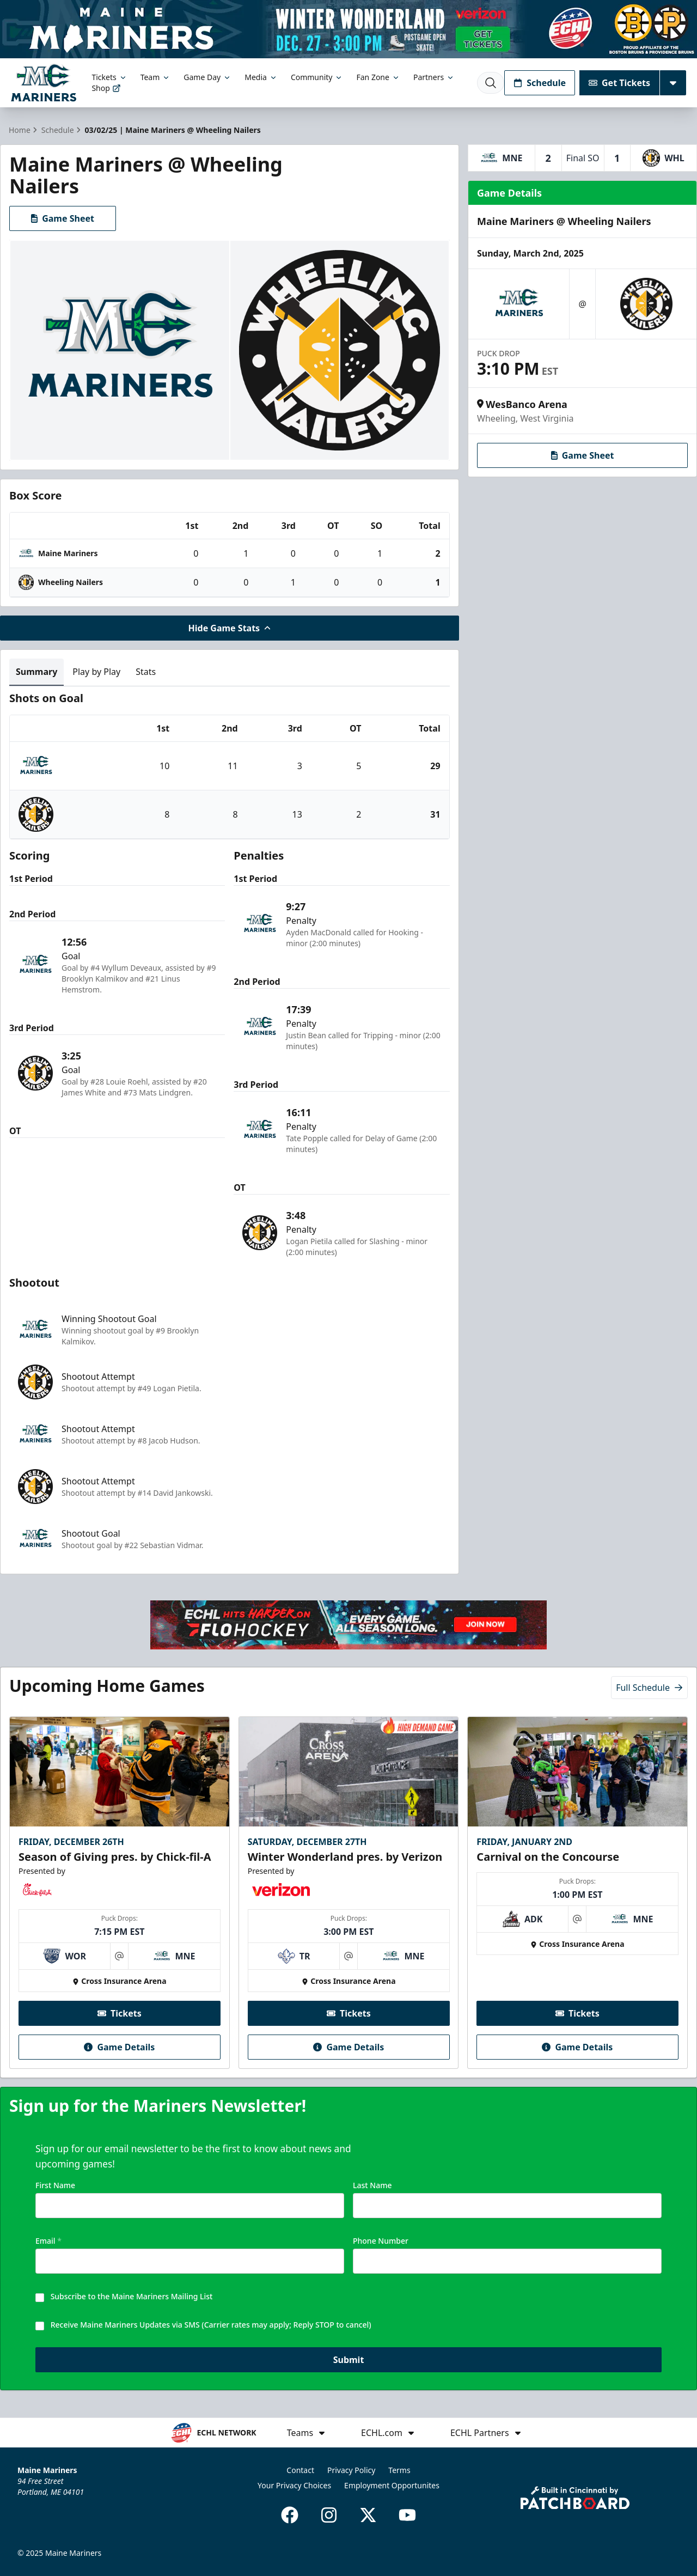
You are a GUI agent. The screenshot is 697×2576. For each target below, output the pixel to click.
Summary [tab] (36, 672)
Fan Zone (378, 77)
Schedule (539, 83)
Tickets (109, 77)
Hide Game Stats (229, 628)
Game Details (119, 2047)
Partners (434, 77)
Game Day (207, 77)
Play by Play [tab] (96, 672)
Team (155, 77)
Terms (399, 2470)
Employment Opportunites (391, 2485)
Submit (348, 2361)
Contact (300, 2470)
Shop (105, 88)
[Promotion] (348, 29)
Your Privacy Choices (294, 2485)
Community (317, 77)
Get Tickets (619, 83)
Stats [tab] (146, 672)
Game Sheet (62, 218)
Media (261, 77)
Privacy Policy (351, 2470)
